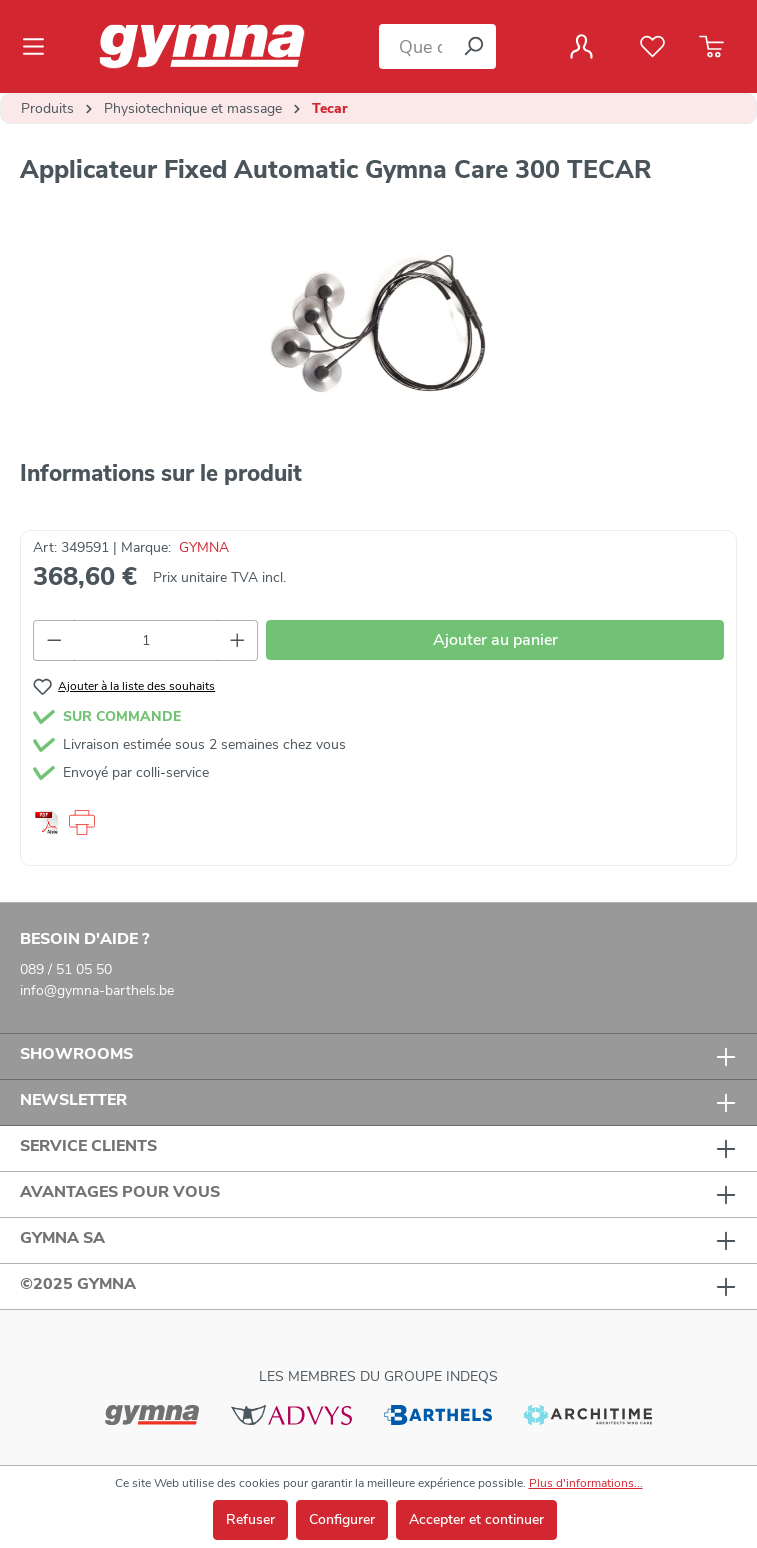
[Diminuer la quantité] (54, 640)
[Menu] (39, 47)
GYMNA (204, 547)
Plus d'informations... (586, 1483)
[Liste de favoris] (652, 47)
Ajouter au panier (495, 640)
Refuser (250, 1519)
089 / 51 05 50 (66, 969)
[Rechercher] (473, 46)
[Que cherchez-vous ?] (415, 46)
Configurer (342, 1519)
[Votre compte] (581, 47)
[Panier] (711, 47)
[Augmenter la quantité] (238, 640)
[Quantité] (146, 640)
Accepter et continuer (476, 1519)
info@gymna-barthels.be (97, 990)
